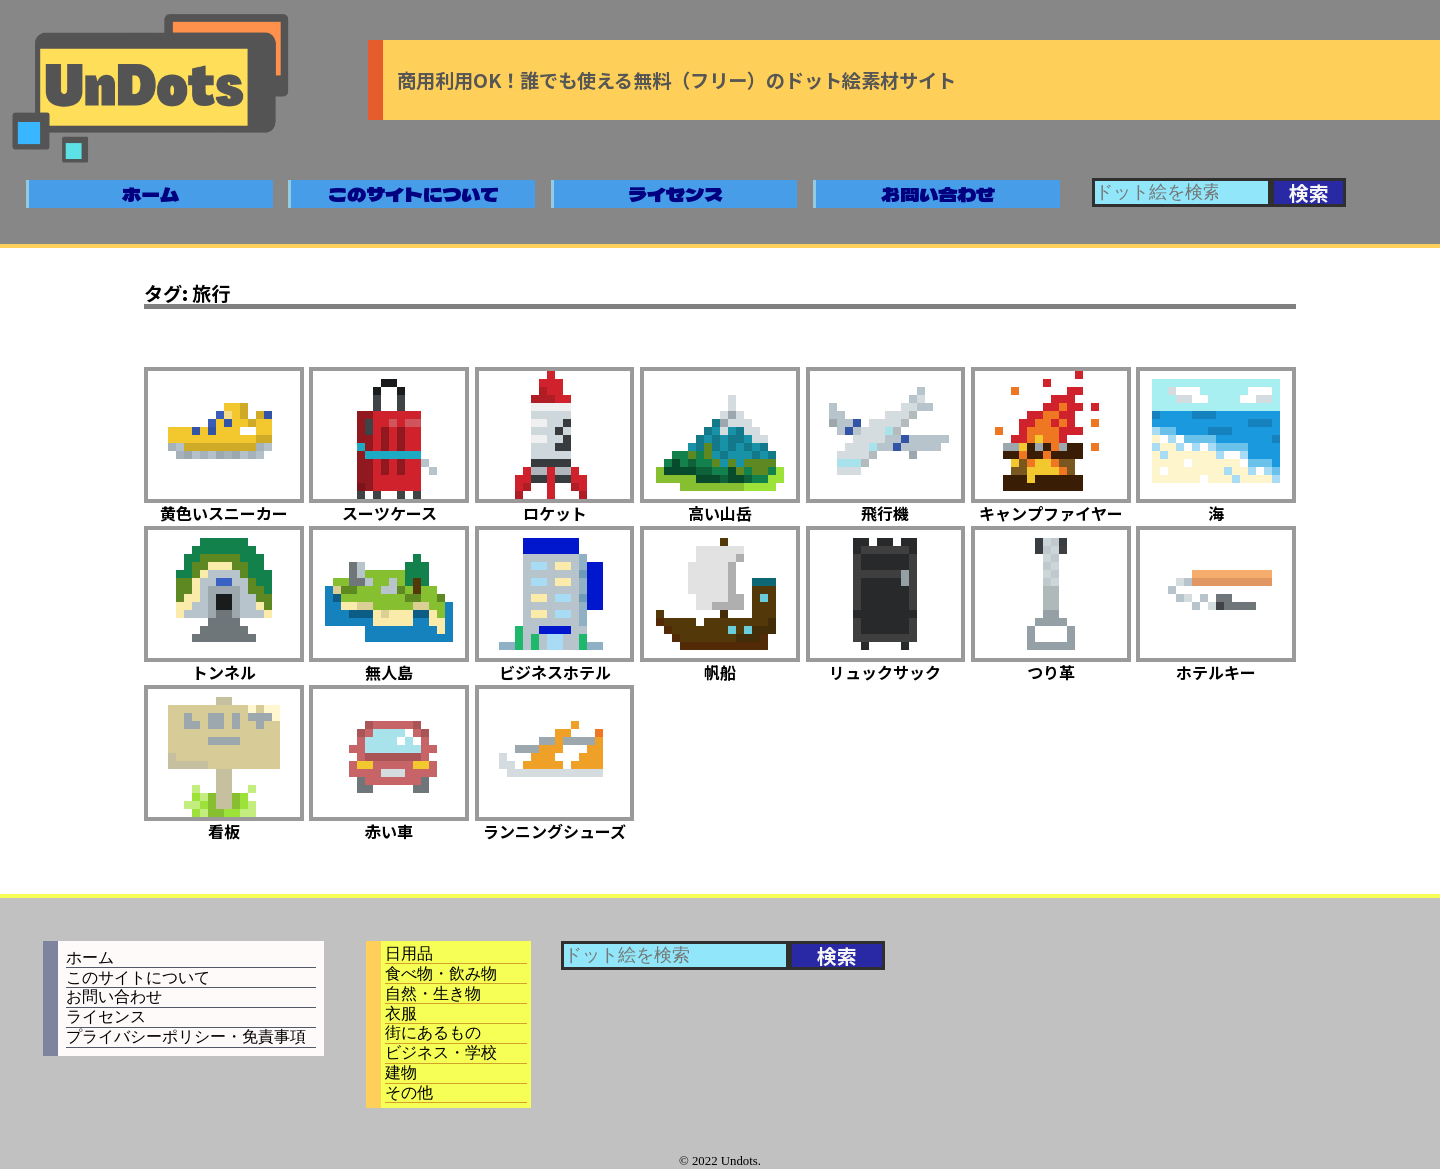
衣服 (401, 1013)
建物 (401, 1072)
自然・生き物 (433, 993)
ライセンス (675, 194)
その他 (409, 1092)
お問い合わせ (938, 194)
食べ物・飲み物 (441, 973)
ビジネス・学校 (441, 1052)
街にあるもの (433, 1032)
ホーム (150, 194)
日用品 (409, 953)
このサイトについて (413, 194)
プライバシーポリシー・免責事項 (186, 1036)
